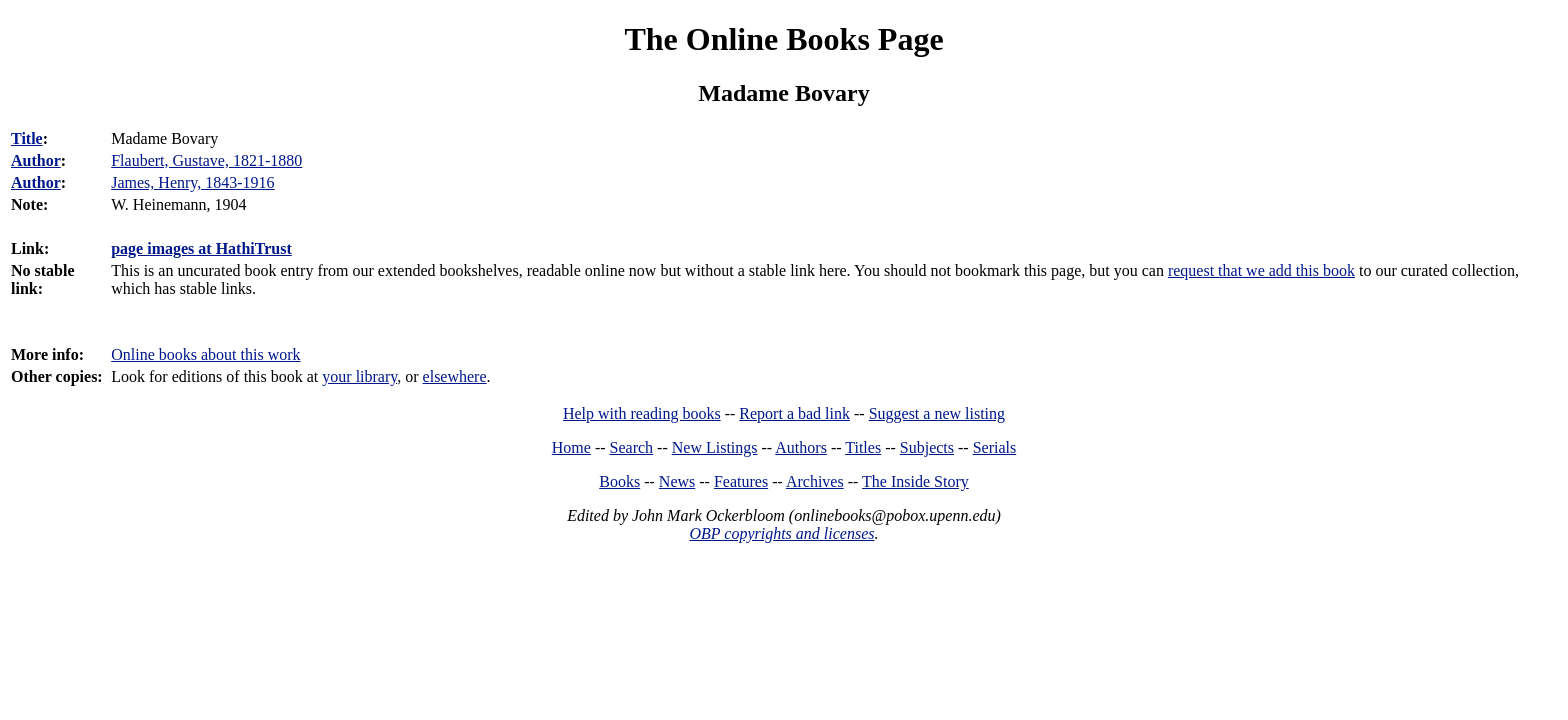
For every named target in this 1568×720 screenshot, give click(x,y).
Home (571, 447)
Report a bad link (794, 413)
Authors (801, 447)
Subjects (927, 447)
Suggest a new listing (937, 413)
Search (632, 447)
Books (619, 481)
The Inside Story (915, 481)
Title (27, 138)
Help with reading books (642, 413)
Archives (815, 481)
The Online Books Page (783, 39)
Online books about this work (205, 354)
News (677, 481)
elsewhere (455, 376)
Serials (995, 447)
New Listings (715, 447)
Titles (863, 447)
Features (741, 481)
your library (359, 376)
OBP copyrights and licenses (781, 533)
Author (36, 160)
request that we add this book (1261, 270)
